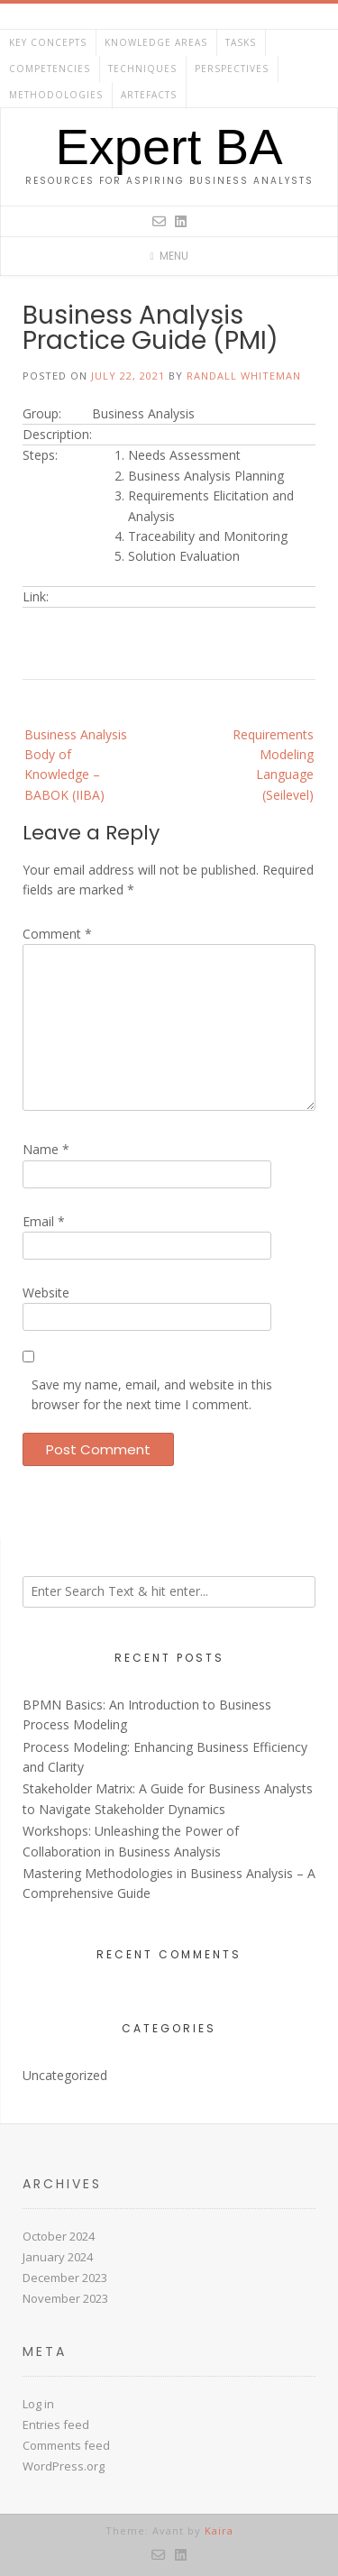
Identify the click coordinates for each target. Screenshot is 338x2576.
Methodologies (56, 94)
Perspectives (232, 68)
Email (44, 1221)
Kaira (219, 2530)
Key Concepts (48, 42)
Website (46, 1292)
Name (46, 1149)
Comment (57, 933)
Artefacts (149, 94)
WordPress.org (64, 2466)
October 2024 (59, 2236)
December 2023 (65, 2277)
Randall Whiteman (244, 375)
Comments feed (66, 2445)
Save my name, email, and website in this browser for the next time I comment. (152, 1394)
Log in (38, 2404)
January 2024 (58, 2257)
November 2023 (65, 2298)
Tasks (240, 42)
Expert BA (168, 147)
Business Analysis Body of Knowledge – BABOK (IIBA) (75, 764)
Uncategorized (65, 2075)
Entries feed (56, 2424)
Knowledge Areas (156, 42)
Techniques (142, 68)
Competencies (49, 68)
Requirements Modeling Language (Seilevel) (273, 764)
